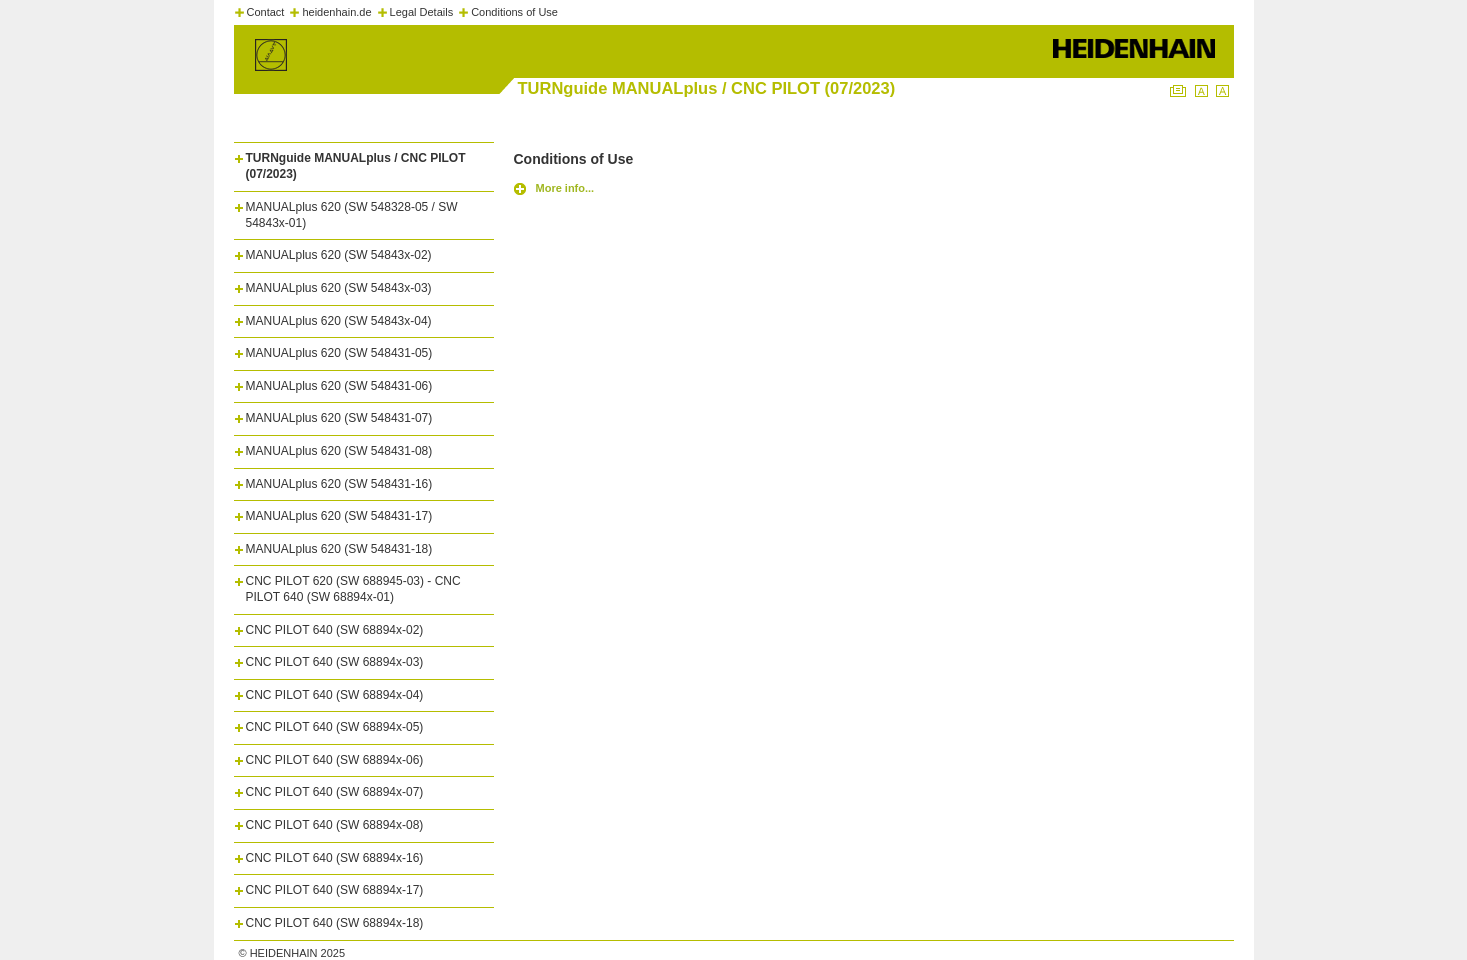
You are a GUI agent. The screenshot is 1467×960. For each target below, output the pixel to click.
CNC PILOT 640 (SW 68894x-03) (335, 662)
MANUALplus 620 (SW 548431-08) (339, 451)
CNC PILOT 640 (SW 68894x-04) (335, 695)
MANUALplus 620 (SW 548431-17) (339, 516)
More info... (565, 188)
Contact (266, 12)
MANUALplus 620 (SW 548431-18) (339, 549)
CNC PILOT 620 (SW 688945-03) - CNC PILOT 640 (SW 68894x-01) (353, 589)
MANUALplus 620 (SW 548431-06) (339, 386)
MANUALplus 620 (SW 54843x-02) (339, 255)
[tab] (364, 162)
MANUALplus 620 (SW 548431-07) (339, 418)
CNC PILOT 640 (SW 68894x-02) (335, 630)
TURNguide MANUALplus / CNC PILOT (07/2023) (356, 166)
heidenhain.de (336, 12)
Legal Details (422, 12)
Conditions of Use (514, 12)
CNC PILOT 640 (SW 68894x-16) (335, 858)
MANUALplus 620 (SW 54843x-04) (339, 321)
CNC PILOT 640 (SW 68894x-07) (335, 792)
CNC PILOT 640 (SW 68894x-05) (335, 727)
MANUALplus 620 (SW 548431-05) (339, 353)
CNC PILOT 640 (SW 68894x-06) (335, 760)
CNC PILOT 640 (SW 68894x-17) (335, 890)
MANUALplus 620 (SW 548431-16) (339, 484)
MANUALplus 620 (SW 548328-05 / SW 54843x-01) (352, 215)
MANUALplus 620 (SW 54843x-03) (339, 288)
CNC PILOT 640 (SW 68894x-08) (335, 825)
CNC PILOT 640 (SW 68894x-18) (335, 923)
